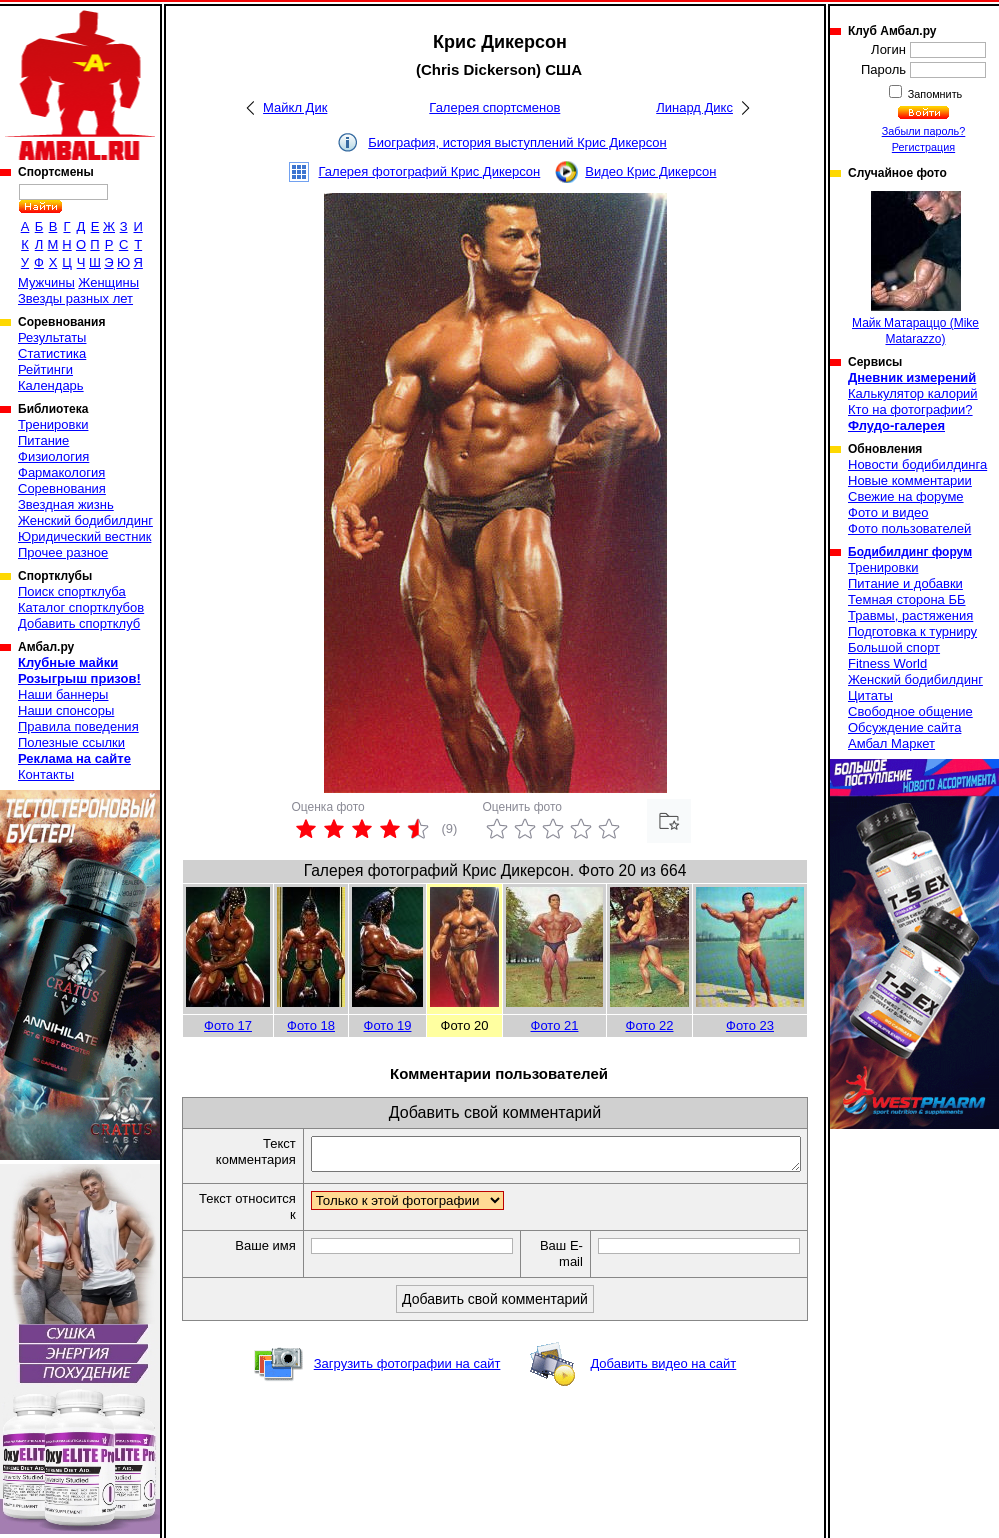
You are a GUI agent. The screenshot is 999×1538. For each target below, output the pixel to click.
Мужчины (46, 282)
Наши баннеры (63, 694)
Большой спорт (894, 647)
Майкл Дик (295, 107)
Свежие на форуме (906, 496)
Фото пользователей (909, 528)
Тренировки (53, 424)
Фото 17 (228, 1025)
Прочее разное (63, 552)
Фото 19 (388, 1025)
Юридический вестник (84, 536)
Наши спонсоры (66, 710)
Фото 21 (555, 1025)
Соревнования (62, 488)
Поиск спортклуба (72, 591)
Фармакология (61, 472)
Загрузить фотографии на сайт (407, 1369)
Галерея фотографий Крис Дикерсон (430, 171)
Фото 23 (750, 1025)
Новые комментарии (910, 480)
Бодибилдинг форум (910, 552)
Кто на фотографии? (910, 409)
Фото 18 (311, 1025)
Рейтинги (45, 369)
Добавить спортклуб (79, 623)
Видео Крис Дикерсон (650, 171)
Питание (43, 440)
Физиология (53, 456)
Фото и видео (888, 512)
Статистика (52, 353)
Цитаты (870, 695)
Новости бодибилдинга (917, 464)
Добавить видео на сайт (663, 1369)
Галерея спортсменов (494, 107)
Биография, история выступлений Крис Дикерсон (517, 142)
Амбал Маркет (891, 743)
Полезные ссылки (71, 742)
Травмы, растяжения (910, 615)
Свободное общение (910, 711)
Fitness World (887, 663)
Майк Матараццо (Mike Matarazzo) (915, 268)
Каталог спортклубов (81, 607)
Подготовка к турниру (912, 631)
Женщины (108, 282)
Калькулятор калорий (913, 393)
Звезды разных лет (75, 298)
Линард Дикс (694, 107)
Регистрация (923, 147)
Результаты (52, 337)
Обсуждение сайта (904, 727)
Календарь (51, 385)
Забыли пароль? (924, 131)
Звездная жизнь (66, 504)
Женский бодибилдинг (85, 520)
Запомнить (934, 94)
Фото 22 (650, 1025)
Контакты (46, 774)
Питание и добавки (905, 583)
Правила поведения (78, 726)
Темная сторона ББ (907, 599)
